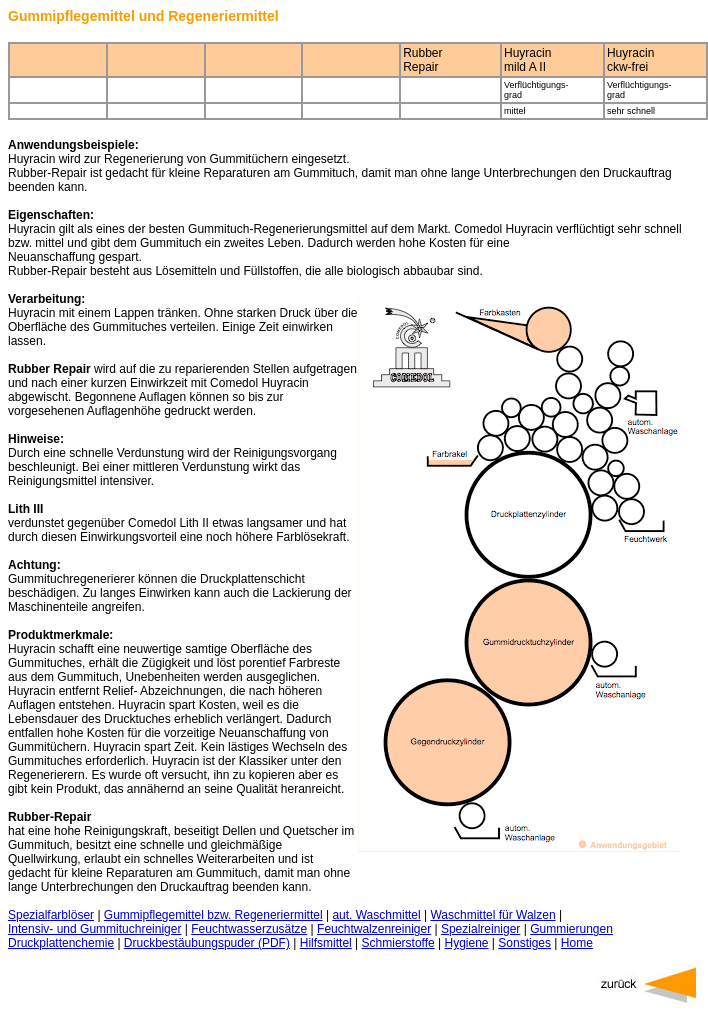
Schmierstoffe (398, 943)
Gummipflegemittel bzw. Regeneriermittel (213, 915)
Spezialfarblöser (51, 915)
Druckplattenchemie (61, 943)
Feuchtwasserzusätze (249, 929)
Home (577, 943)
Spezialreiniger (480, 929)
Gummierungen (571, 929)
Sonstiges (524, 943)
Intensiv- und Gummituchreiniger (94, 929)
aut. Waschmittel (376, 915)
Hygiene (467, 943)
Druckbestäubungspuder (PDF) (207, 943)
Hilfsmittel (326, 943)
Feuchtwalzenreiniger (374, 929)
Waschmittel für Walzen (492, 915)
